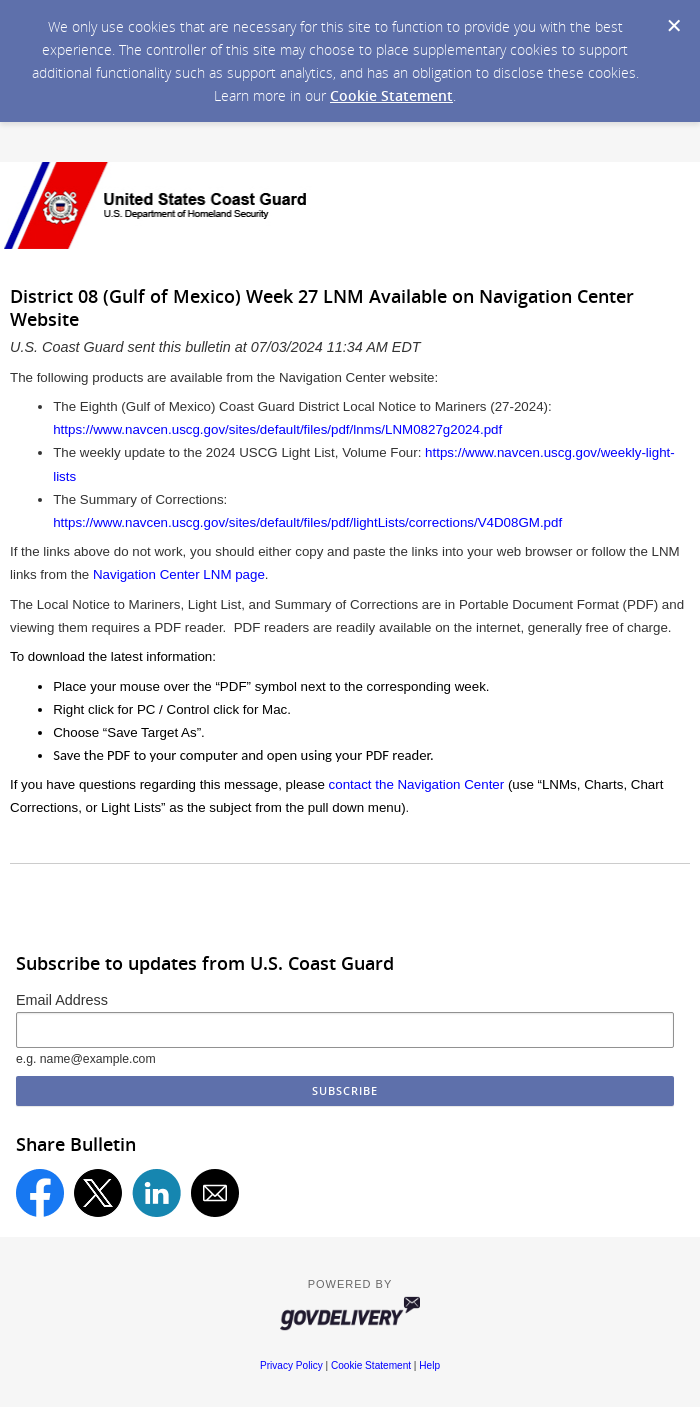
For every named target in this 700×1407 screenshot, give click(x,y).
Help (429, 1365)
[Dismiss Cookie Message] (674, 26)
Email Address (62, 1000)
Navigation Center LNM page (179, 574)
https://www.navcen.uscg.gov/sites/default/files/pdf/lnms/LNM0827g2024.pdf (277, 429)
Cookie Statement (391, 95)
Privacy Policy (291, 1365)
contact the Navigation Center (417, 784)
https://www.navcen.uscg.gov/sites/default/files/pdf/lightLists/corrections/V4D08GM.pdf (307, 522)
